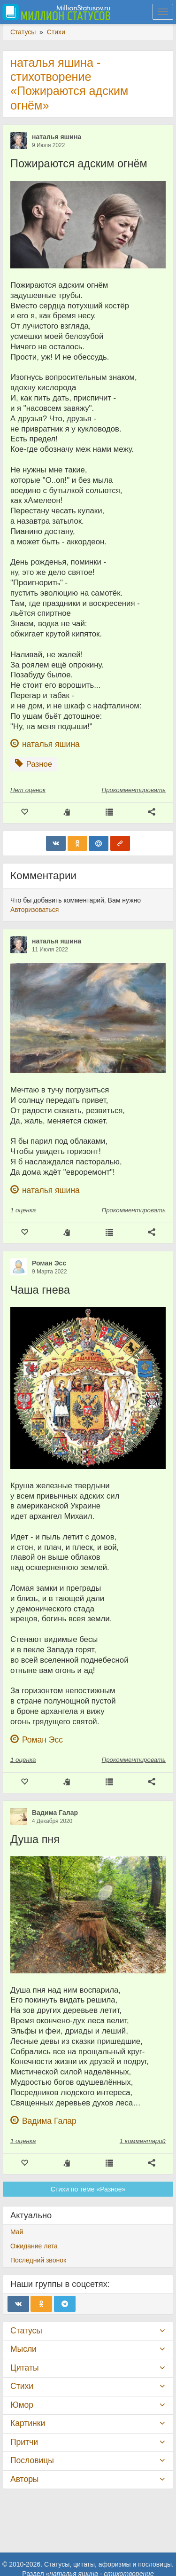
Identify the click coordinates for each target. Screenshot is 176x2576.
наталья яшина (56, 137)
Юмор (21, 2405)
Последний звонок (38, 2260)
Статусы (26, 2330)
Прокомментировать (134, 789)
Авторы (24, 2479)
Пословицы (32, 2460)
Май (16, 2232)
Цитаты (24, 2367)
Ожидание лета (34, 2246)
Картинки (27, 2423)
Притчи (24, 2442)
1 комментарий (143, 2140)
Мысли (23, 2349)
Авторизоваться (34, 909)
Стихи (21, 2386)
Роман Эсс (49, 1263)
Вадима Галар (55, 1812)
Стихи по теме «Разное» (88, 2189)
